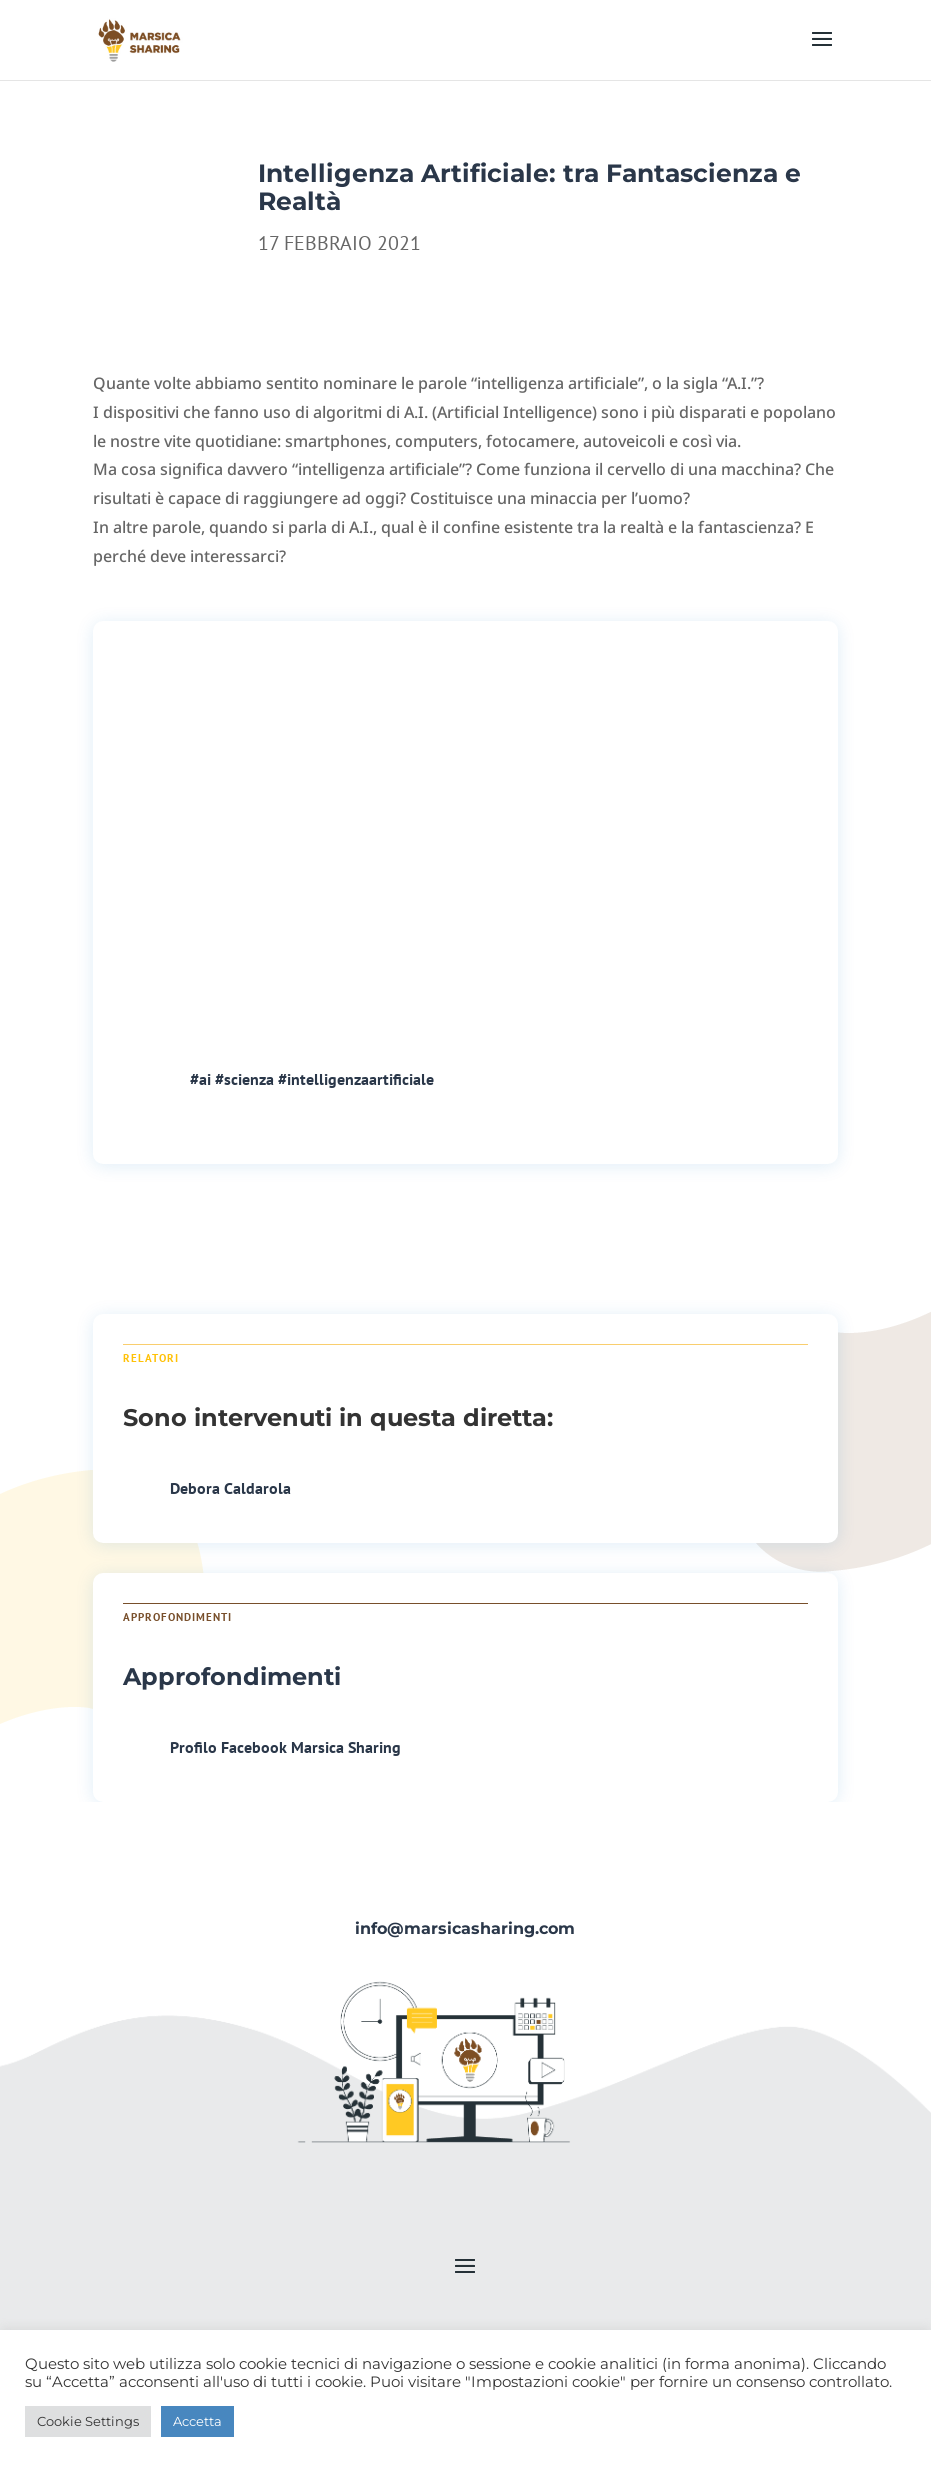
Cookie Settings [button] (88, 2421)
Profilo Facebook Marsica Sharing (285, 1747)
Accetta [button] (197, 2421)
